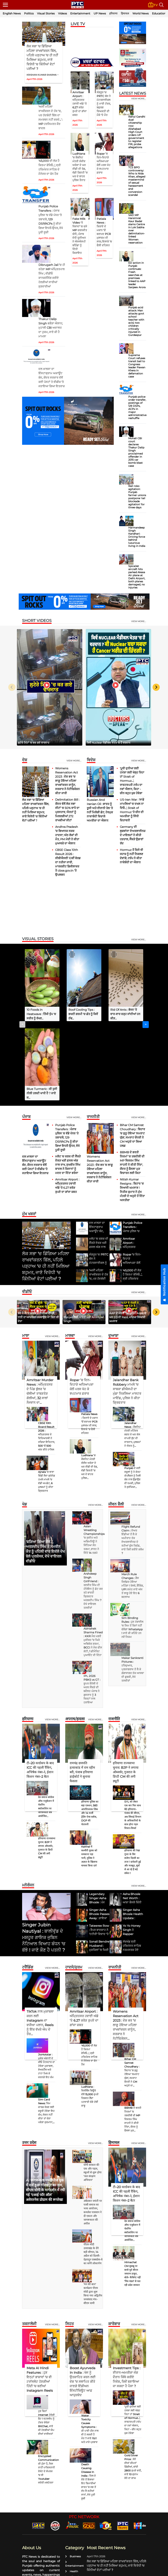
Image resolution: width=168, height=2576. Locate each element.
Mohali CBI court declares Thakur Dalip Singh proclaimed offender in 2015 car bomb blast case (136, 452)
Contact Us (106, 2567)
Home (80, 2567)
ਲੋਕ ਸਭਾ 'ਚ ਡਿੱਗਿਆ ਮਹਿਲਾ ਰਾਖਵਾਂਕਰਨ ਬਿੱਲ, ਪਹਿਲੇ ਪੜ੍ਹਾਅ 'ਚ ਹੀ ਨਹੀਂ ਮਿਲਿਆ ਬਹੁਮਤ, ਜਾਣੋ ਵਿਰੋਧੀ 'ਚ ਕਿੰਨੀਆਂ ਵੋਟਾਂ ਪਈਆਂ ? (46, 1187)
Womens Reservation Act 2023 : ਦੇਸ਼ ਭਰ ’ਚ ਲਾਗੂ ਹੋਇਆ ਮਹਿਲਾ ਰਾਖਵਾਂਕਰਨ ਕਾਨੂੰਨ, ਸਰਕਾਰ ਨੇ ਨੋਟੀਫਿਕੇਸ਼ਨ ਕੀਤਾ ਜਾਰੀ (67, 781)
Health (71, 2492)
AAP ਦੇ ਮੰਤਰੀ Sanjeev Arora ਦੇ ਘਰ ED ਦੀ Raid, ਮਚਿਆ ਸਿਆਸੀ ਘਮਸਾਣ (127, 1238)
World (71, 2518)
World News (140, 13)
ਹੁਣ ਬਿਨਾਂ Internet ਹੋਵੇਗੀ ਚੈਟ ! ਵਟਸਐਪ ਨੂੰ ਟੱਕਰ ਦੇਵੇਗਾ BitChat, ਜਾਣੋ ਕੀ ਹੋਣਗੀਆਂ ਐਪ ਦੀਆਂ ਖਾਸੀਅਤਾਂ (46, 2343)
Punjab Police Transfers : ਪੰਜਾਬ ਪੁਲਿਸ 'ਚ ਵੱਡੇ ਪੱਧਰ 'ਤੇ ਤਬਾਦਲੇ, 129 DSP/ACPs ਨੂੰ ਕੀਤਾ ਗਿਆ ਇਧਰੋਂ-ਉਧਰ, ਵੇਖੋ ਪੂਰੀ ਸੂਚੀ (50, 219)
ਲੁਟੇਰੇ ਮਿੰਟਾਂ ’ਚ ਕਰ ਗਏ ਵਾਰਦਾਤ (33, 742)
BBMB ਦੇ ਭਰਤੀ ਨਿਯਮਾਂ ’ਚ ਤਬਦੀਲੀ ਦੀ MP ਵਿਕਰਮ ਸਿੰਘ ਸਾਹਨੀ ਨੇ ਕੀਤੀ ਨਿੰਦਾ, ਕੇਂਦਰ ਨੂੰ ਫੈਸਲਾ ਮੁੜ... (132, 2040)
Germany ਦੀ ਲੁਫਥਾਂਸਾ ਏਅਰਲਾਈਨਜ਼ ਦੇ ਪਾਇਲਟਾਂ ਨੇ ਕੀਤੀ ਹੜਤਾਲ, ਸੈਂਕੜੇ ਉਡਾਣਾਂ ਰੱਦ (132, 835)
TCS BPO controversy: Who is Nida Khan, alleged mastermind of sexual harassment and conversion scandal (136, 181)
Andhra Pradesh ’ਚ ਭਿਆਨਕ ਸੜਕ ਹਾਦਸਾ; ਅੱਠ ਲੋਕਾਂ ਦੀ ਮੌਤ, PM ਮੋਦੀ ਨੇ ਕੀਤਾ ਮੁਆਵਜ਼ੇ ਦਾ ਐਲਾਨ (67, 835)
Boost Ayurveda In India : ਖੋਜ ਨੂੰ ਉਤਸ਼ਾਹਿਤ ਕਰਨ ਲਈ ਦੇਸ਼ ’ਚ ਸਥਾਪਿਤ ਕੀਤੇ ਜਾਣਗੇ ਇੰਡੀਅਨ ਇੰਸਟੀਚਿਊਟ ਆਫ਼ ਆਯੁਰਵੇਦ (83, 2302)
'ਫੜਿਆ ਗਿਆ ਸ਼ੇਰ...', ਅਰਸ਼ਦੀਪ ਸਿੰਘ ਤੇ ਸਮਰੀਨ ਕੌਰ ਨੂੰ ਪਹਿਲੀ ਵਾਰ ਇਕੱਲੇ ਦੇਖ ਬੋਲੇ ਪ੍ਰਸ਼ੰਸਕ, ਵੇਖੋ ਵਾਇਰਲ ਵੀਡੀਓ (45, 1472)
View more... (73, 760)
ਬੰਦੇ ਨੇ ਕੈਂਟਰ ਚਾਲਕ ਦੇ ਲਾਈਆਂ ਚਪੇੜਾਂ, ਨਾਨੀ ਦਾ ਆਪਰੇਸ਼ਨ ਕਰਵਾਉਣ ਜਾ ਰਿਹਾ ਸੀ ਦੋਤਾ (38, 1238)
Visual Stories (46, 13)
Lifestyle (72, 2497)
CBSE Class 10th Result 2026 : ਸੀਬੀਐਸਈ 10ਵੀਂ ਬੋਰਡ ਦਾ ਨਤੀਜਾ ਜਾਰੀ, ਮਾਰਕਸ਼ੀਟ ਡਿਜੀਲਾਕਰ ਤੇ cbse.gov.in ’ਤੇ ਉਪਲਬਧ (67, 862)
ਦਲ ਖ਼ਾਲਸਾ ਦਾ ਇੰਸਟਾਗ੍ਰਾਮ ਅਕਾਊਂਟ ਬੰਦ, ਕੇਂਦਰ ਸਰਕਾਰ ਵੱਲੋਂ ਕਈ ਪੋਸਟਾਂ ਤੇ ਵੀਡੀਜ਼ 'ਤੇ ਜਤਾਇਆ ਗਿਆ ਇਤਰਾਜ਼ (51, 377)
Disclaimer (120, 2567)
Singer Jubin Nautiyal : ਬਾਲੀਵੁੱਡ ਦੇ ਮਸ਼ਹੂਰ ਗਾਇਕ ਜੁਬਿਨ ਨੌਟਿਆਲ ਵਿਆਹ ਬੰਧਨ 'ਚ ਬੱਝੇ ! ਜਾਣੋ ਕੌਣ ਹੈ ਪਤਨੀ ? (43, 1858)
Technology (72, 2511)
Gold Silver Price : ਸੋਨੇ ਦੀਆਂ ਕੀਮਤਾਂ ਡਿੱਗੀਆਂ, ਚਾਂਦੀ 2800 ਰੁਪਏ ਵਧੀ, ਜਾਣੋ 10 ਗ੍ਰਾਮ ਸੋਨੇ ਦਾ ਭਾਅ (132, 2387)
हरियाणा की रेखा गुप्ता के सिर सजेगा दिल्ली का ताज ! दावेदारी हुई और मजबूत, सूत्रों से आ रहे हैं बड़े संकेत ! (132, 1783)
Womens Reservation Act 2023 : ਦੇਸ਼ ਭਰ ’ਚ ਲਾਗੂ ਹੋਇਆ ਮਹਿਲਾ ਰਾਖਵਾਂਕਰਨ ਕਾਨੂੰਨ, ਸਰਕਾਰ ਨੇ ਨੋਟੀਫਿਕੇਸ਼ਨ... (125, 1945)
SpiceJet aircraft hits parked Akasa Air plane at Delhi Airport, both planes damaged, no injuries (136, 576)
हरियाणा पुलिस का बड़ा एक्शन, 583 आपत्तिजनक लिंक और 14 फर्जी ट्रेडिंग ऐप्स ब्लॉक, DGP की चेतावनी (89, 1734)
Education (159, 13)
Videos (62, 13)
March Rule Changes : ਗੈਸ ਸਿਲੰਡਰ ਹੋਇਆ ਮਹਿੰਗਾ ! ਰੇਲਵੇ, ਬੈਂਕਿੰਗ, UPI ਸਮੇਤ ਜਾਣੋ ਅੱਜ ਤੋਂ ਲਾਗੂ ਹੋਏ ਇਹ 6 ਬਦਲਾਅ (132, 1506)
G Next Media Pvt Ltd (38, 2571)
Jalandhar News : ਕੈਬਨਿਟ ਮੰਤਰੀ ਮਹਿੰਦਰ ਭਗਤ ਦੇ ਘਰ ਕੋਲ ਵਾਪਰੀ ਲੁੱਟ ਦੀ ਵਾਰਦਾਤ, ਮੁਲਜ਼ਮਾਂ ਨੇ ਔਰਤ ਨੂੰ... (132, 1355)
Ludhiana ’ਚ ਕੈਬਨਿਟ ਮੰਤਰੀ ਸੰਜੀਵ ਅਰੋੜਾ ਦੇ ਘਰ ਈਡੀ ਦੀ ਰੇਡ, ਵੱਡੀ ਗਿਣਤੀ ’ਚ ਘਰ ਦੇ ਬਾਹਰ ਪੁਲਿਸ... (89, 1387)
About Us (92, 2567)
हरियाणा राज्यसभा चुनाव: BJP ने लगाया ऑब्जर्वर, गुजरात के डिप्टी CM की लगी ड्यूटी (126, 1693)
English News (12, 13)
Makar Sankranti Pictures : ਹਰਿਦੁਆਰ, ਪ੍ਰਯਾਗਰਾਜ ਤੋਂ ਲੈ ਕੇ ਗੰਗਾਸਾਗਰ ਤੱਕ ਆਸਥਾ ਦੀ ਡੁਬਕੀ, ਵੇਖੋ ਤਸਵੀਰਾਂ (132, 1590)
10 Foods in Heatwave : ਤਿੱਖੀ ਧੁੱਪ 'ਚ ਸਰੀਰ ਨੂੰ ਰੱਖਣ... (41, 1014)
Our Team (134, 2567)
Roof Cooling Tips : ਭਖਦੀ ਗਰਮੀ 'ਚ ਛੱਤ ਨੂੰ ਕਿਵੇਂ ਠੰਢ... (83, 1014)
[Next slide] (156, 687)
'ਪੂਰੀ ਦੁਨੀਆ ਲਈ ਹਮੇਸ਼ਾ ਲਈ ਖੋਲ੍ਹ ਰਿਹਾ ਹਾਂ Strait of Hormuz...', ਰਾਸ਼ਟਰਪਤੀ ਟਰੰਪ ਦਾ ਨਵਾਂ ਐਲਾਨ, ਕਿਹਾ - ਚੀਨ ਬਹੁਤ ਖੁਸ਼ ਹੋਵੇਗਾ (132, 781)
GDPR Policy (102, 2572)
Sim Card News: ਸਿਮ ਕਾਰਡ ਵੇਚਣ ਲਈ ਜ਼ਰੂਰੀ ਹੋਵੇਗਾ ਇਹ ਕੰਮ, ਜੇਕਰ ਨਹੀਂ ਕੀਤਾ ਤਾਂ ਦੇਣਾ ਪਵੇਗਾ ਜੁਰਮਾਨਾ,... (46, 2032)
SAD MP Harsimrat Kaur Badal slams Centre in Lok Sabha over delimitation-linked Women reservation (136, 228)
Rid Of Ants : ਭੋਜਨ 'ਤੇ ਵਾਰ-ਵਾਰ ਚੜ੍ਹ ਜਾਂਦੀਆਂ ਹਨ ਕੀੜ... (125, 1014)
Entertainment (80, 13)
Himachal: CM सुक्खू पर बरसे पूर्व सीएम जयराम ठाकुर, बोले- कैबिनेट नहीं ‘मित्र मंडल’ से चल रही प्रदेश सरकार (132, 2194)
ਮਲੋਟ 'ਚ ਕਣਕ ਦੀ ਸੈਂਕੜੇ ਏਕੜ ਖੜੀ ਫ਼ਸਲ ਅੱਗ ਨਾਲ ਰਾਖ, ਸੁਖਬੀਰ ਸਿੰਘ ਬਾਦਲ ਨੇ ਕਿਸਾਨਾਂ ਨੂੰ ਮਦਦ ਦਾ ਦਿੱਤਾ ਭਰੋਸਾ (68, 1085)
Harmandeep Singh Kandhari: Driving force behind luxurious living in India (136, 537)
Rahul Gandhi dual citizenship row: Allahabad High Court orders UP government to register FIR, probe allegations (136, 132)
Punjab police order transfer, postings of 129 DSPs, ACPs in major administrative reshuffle (137, 407)
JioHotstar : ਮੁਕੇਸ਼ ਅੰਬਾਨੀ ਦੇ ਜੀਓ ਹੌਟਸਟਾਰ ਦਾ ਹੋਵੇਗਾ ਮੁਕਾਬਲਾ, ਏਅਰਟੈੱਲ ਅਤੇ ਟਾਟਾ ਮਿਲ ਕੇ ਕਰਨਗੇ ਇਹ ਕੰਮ (46, 1987)
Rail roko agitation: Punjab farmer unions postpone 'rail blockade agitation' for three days (137, 496)
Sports (71, 2523)
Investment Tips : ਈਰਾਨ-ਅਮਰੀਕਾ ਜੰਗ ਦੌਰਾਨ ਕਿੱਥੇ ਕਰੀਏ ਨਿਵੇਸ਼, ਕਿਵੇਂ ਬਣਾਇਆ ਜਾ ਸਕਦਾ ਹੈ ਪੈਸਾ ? (126, 2298)
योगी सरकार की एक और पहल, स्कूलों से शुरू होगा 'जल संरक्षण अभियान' (93, 2093)
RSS (114, 2572)
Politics (29, 13)
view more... (138, 98)
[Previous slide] (11, 687)
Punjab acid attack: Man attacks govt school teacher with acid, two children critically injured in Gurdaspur (136, 321)
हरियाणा (113, 13)
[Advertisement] (84, 907)
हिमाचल (125, 13)
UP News (100, 13)
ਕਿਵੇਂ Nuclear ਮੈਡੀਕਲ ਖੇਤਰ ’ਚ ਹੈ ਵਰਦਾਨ (108, 742)
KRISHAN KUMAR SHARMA (42, 74)
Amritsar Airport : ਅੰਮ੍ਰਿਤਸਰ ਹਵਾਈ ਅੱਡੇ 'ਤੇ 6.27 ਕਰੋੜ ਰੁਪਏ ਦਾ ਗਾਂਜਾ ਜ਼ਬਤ (79, 104)
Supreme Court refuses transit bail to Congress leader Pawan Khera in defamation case (136, 366)
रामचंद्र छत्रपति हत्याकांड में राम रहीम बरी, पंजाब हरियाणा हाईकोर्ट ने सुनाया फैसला (82, 1693)
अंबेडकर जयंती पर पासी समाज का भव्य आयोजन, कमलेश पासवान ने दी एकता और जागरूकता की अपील (93, 2133)
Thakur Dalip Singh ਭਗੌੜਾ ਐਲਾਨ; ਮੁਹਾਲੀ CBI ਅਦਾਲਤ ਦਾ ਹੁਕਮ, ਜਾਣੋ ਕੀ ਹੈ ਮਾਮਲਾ (50, 327)
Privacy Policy (84, 2572)
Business (73, 2477)
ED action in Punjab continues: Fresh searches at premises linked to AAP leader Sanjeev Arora (137, 275)
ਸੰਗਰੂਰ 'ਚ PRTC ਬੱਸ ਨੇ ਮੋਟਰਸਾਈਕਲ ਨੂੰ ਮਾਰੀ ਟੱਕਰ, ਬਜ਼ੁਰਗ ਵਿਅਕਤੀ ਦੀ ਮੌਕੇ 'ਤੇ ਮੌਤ (104, 104)
